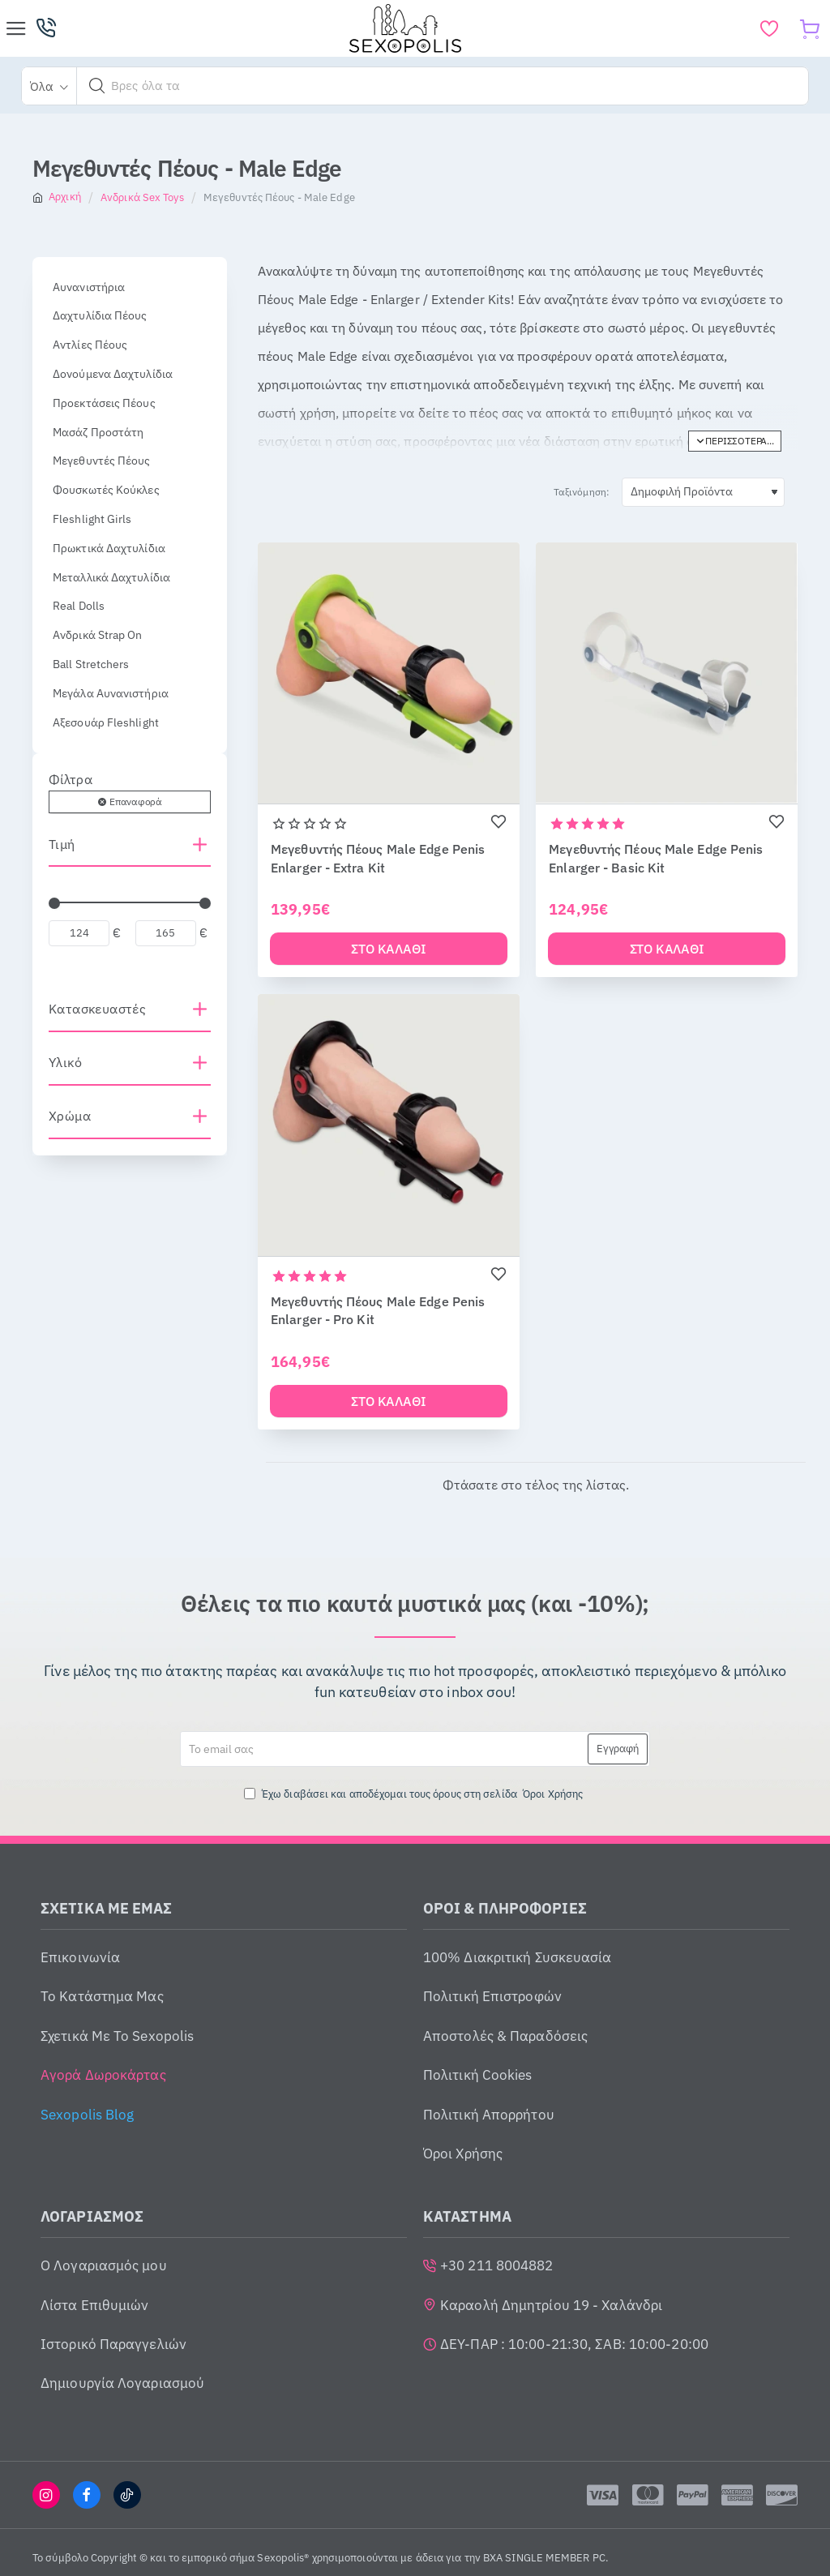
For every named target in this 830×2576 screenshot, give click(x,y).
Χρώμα (70, 1116)
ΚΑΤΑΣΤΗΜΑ (467, 2219)
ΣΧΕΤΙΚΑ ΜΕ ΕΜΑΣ (107, 1911)
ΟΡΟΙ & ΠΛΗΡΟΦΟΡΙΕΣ (505, 1911)
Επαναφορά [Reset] (135, 801)
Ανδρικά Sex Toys (142, 197)
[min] (79, 932)
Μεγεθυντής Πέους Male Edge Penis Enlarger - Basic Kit (656, 858)
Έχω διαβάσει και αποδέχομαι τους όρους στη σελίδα (415, 1797)
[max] (165, 932)
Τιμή (62, 844)
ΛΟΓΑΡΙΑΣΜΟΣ (92, 2219)
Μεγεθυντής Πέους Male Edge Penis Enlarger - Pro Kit (378, 1312)
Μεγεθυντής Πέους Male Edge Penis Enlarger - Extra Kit (378, 858)
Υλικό (65, 1062)
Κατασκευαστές (97, 1009)
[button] (97, 86)
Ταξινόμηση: (582, 492)
